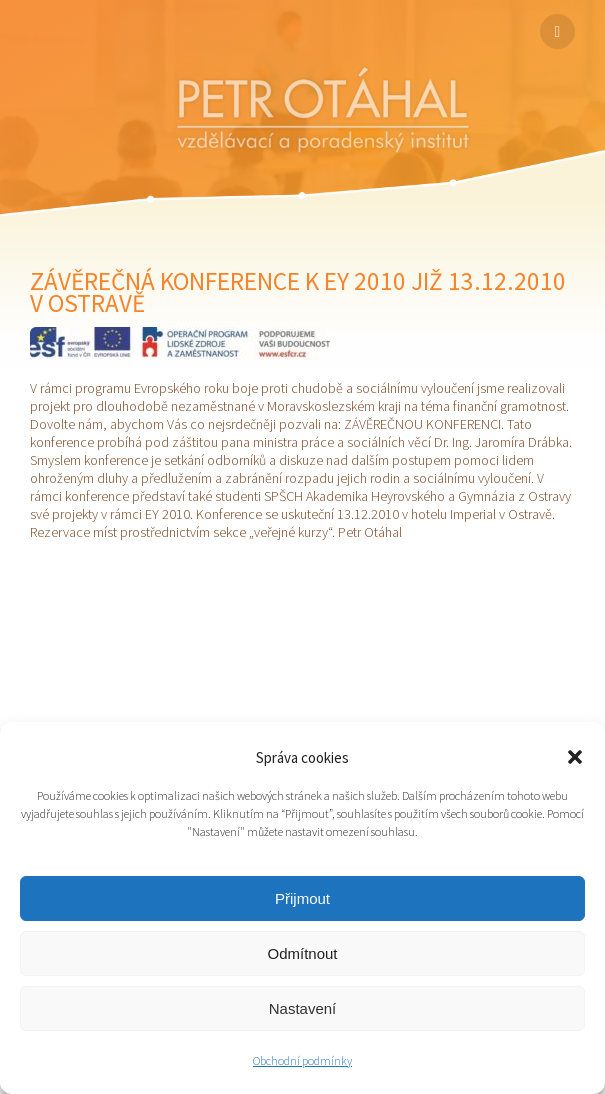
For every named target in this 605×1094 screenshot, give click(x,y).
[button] (575, 757)
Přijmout (302, 898)
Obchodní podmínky (302, 1060)
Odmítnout (302, 953)
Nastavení (303, 1008)
